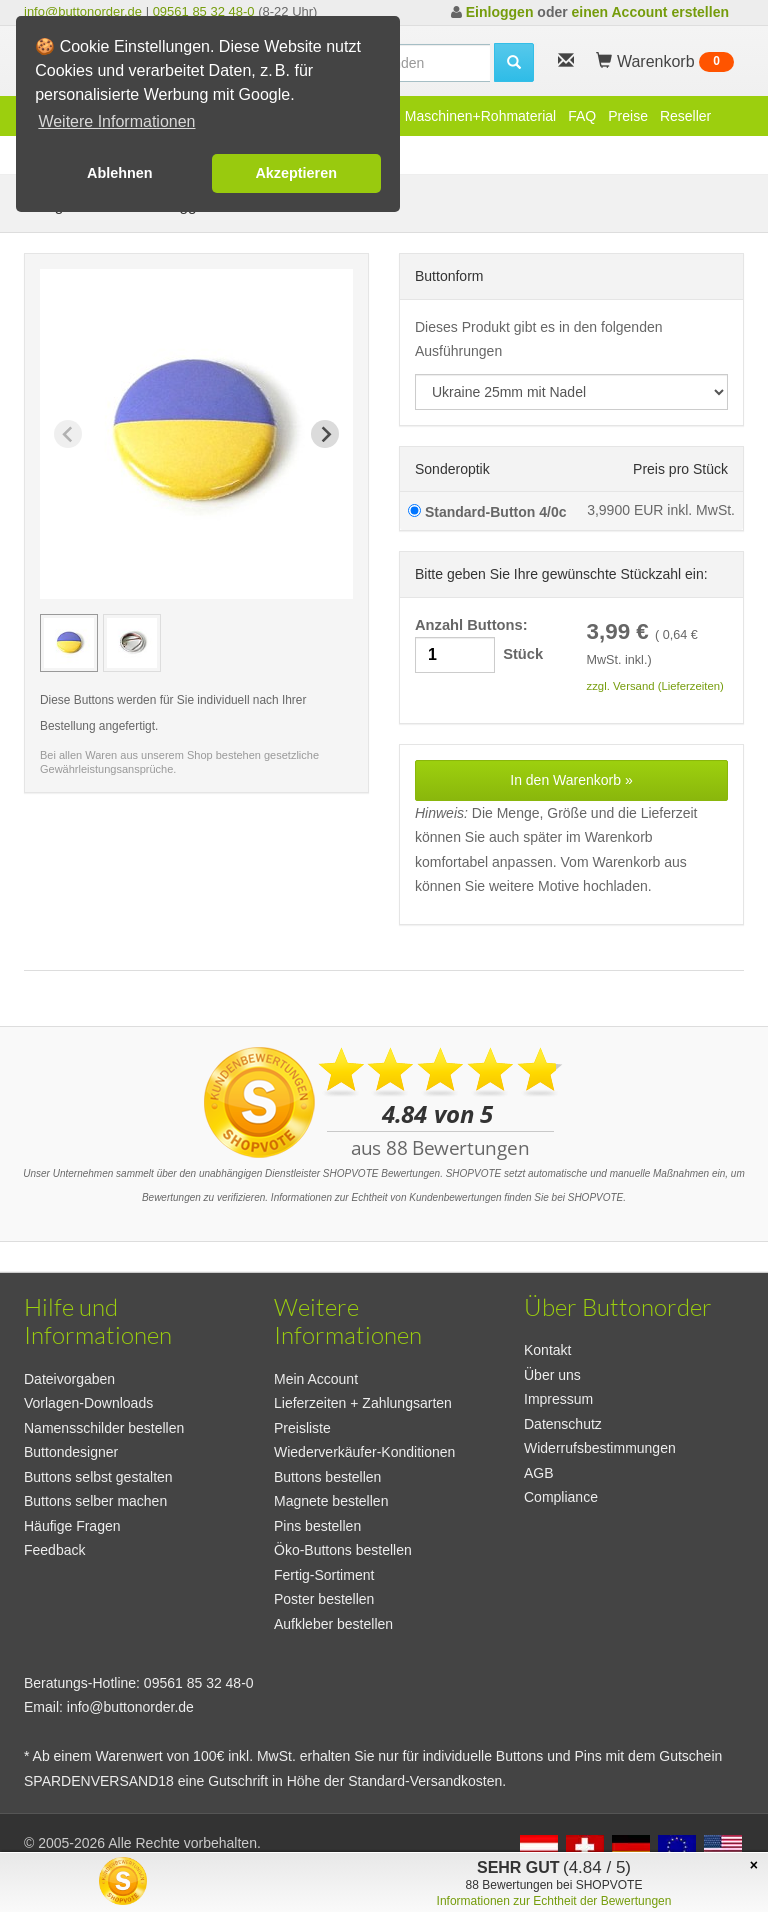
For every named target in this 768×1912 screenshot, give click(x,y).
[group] (69, 643)
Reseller (685, 116)
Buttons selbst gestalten (98, 1477)
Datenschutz (563, 1424)
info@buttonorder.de (83, 11)
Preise (628, 116)
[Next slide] (325, 434)
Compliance (561, 1497)
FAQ (582, 116)
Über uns (552, 1375)
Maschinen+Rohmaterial (480, 116)
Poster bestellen (324, 1599)
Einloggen (500, 12)
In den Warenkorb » (571, 780)
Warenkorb (665, 62)
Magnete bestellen (331, 1501)
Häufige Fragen (72, 1526)
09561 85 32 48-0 (204, 11)
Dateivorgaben (69, 1379)
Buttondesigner (71, 1452)
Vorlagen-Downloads (88, 1403)
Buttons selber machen (95, 1501)
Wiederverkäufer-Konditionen (364, 1452)
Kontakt (547, 1350)
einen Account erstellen (650, 12)
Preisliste (302, 1428)
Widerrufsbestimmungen (600, 1448)
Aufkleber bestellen (333, 1624)
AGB (539, 1473)
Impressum (558, 1399)
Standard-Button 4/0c (487, 512)
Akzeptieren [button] (296, 173)
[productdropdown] (571, 392)
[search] (514, 62)
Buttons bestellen (327, 1477)
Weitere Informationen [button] (116, 121)
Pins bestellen (317, 1526)
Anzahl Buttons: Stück (479, 645)
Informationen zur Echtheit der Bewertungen (554, 1901)
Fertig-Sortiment (324, 1575)
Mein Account (316, 1379)
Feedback (54, 1550)
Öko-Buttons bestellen (343, 1550)
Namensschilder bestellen (104, 1428)
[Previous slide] (68, 434)
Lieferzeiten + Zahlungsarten (363, 1403)
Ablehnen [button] (120, 173)
